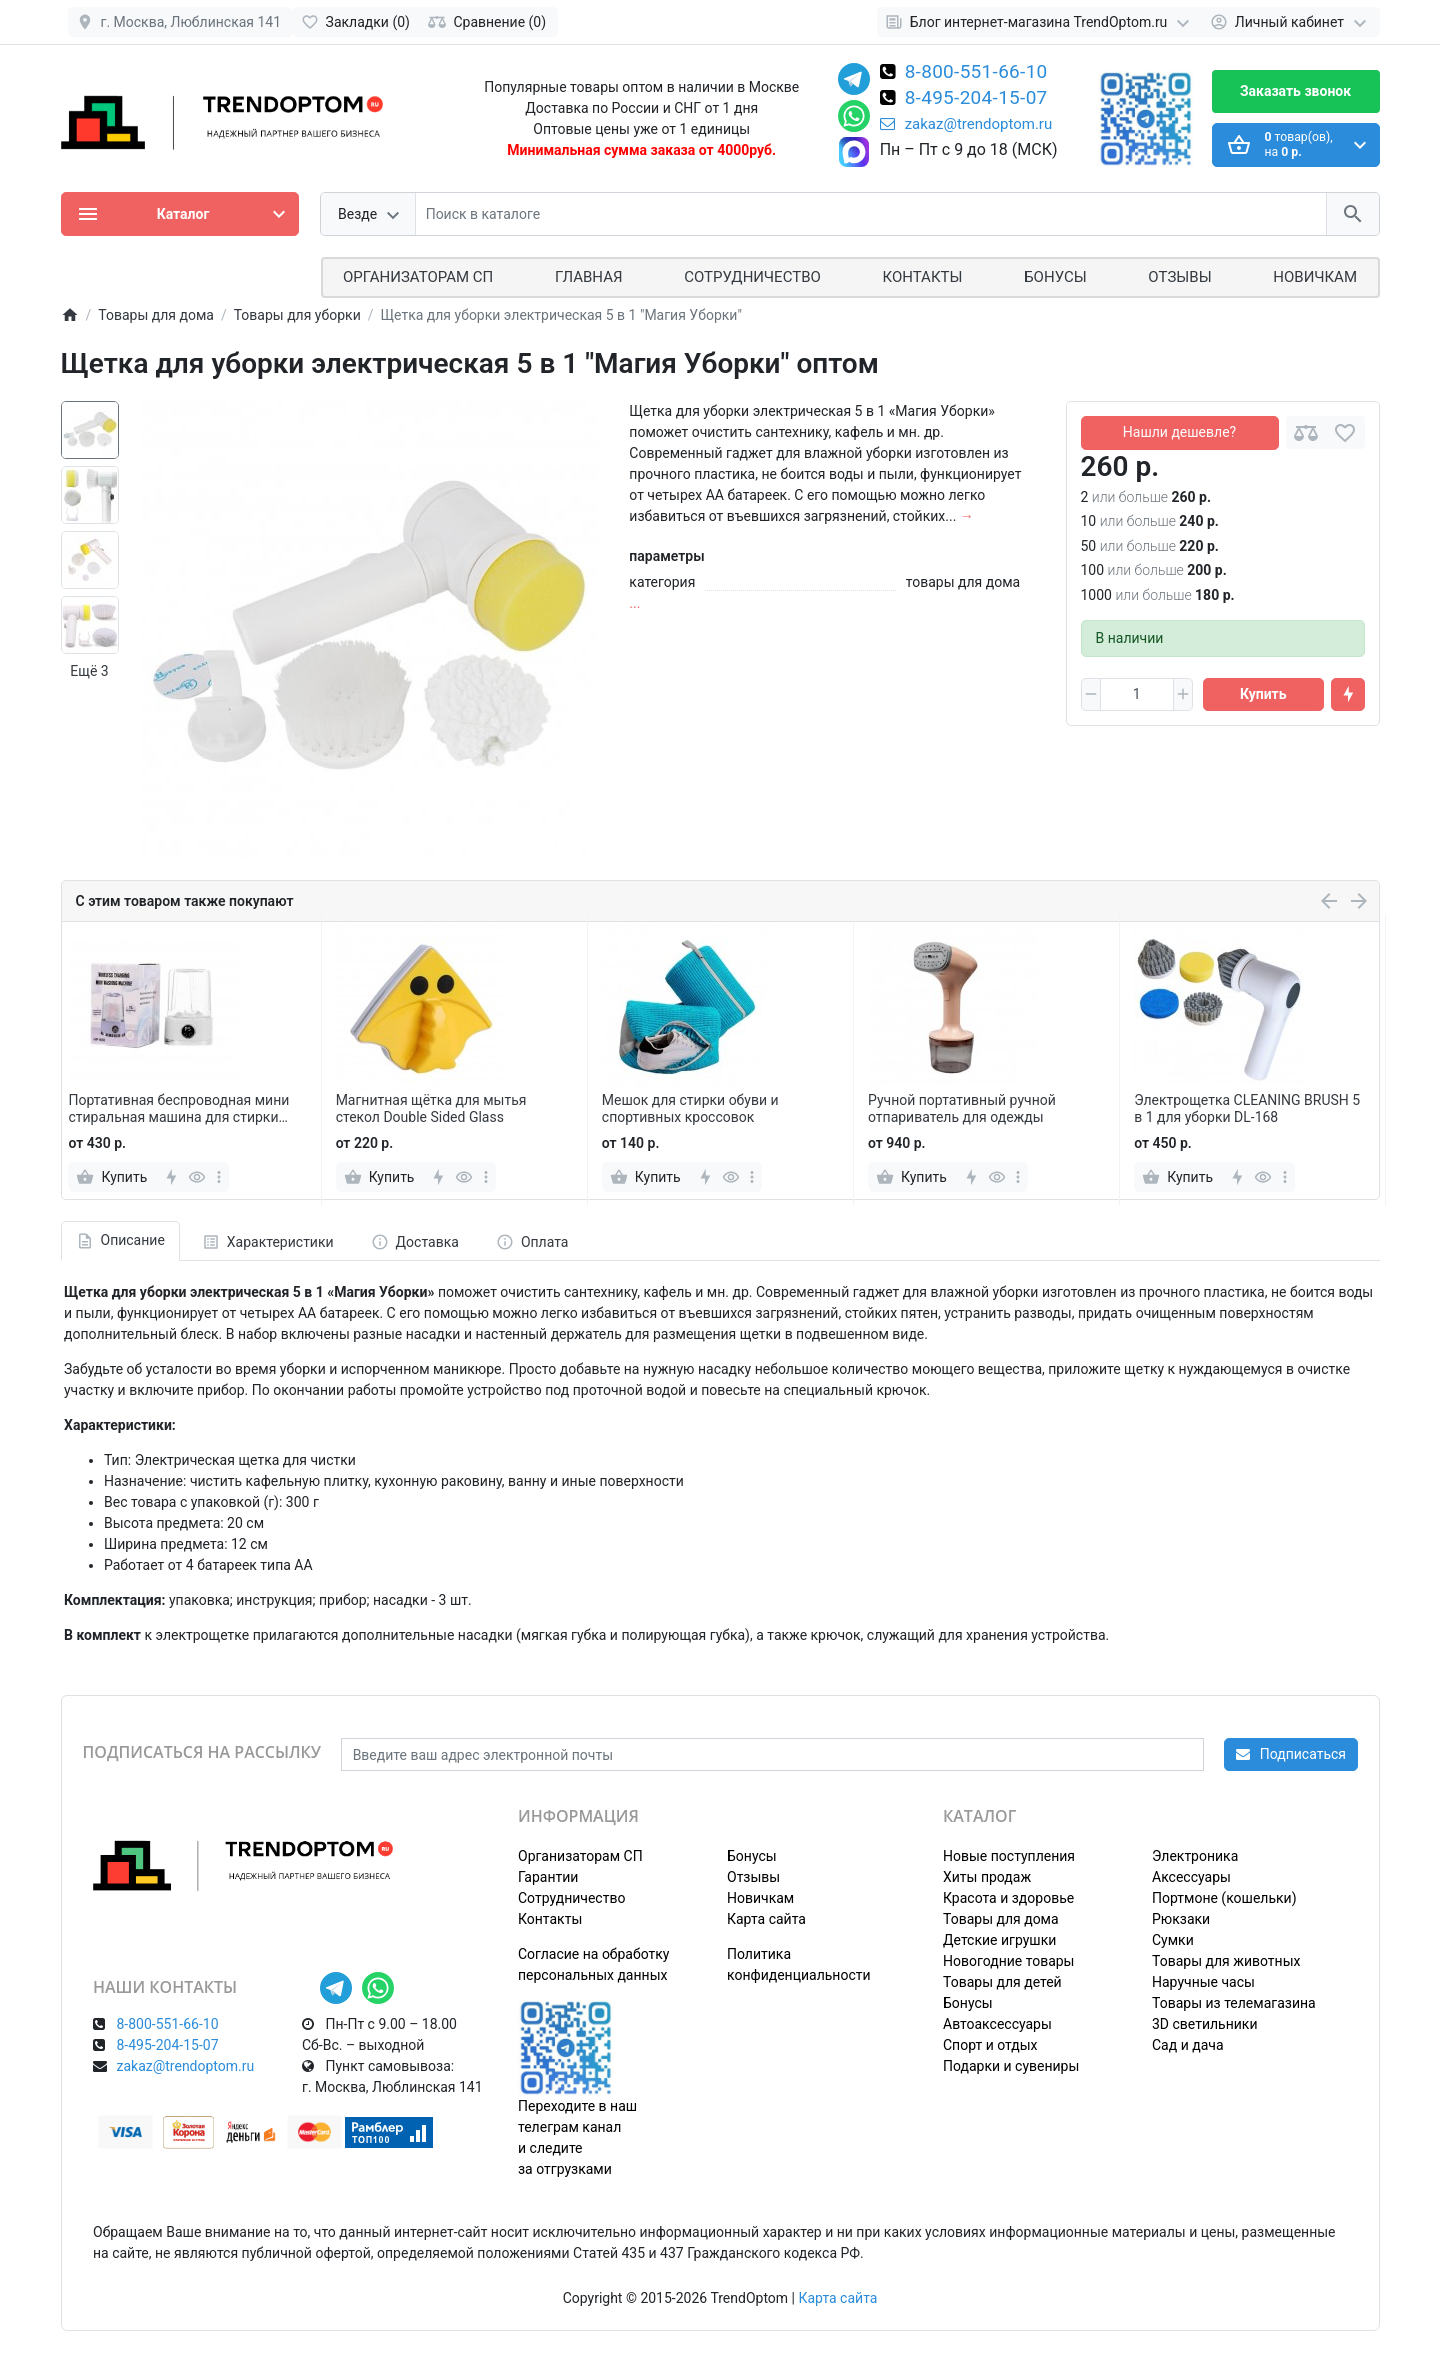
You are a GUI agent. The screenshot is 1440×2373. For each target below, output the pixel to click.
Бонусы (1055, 277)
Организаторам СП (580, 1856)
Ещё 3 (89, 671)
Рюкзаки (1181, 1919)
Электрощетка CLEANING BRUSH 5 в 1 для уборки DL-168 (1247, 1108)
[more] (219, 1177)
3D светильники (1205, 2024)
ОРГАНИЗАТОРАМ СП (418, 277)
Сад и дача (1188, 2045)
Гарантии (548, 1877)
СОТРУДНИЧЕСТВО (752, 277)
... (634, 603)
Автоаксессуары (997, 2024)
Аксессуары (1191, 1877)
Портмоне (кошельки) (1224, 1898)
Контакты (923, 277)
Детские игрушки (999, 1940)
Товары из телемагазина (1234, 2003)
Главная (589, 277)
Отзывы (1179, 277)
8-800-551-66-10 (976, 73)
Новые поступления (1009, 1856)
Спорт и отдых (990, 2045)
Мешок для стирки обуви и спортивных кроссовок (690, 1108)
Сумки (1173, 1940)
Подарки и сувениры (1011, 2066)
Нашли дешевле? (1179, 432)
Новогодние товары (1008, 1961)
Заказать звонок (1295, 91)
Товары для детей (1002, 1982)
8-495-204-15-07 (976, 99)
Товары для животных (1226, 1961)
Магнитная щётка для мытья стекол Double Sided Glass (431, 1108)
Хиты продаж (987, 1877)
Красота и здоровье (1008, 1898)
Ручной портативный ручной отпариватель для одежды (962, 1108)
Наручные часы (1203, 1982)
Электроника (1195, 1856)
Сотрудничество (571, 1898)
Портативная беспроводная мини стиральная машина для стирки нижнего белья (178, 1109)
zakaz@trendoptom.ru (966, 124)
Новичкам (1315, 277)
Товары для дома (1001, 1919)
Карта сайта (766, 1919)
